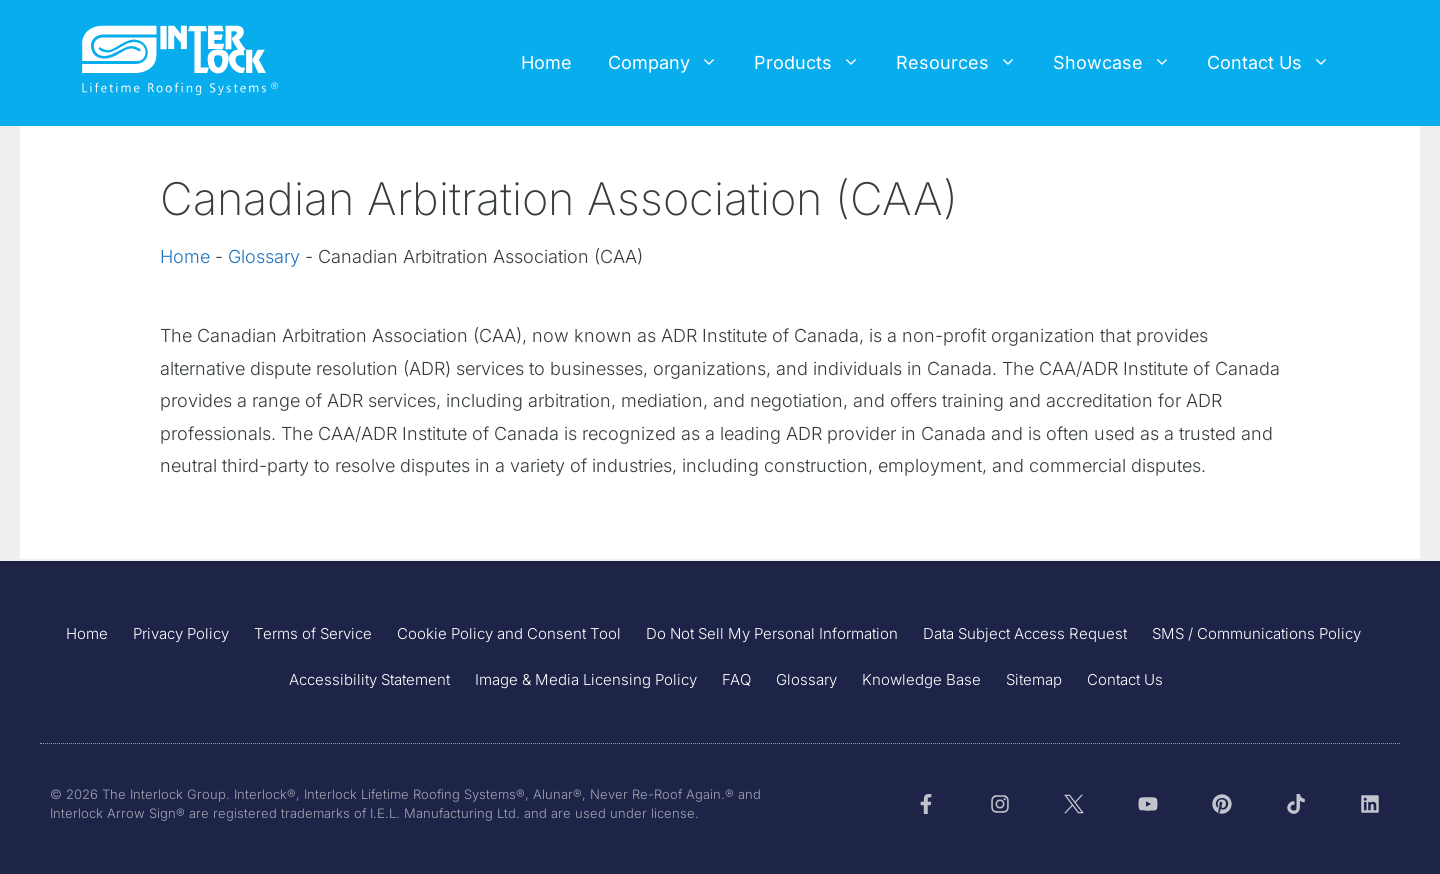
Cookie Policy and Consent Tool (509, 633)
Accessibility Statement (369, 679)
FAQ (736, 679)
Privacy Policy (181, 633)
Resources (965, 63)
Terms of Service (313, 633)
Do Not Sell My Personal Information (772, 633)
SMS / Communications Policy (1256, 633)
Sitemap (1034, 679)
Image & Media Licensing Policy (586, 679)
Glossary (264, 256)
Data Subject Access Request (1025, 633)
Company (672, 63)
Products (816, 63)
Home (546, 62)
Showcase (1121, 63)
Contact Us (1277, 63)
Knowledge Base (921, 679)
